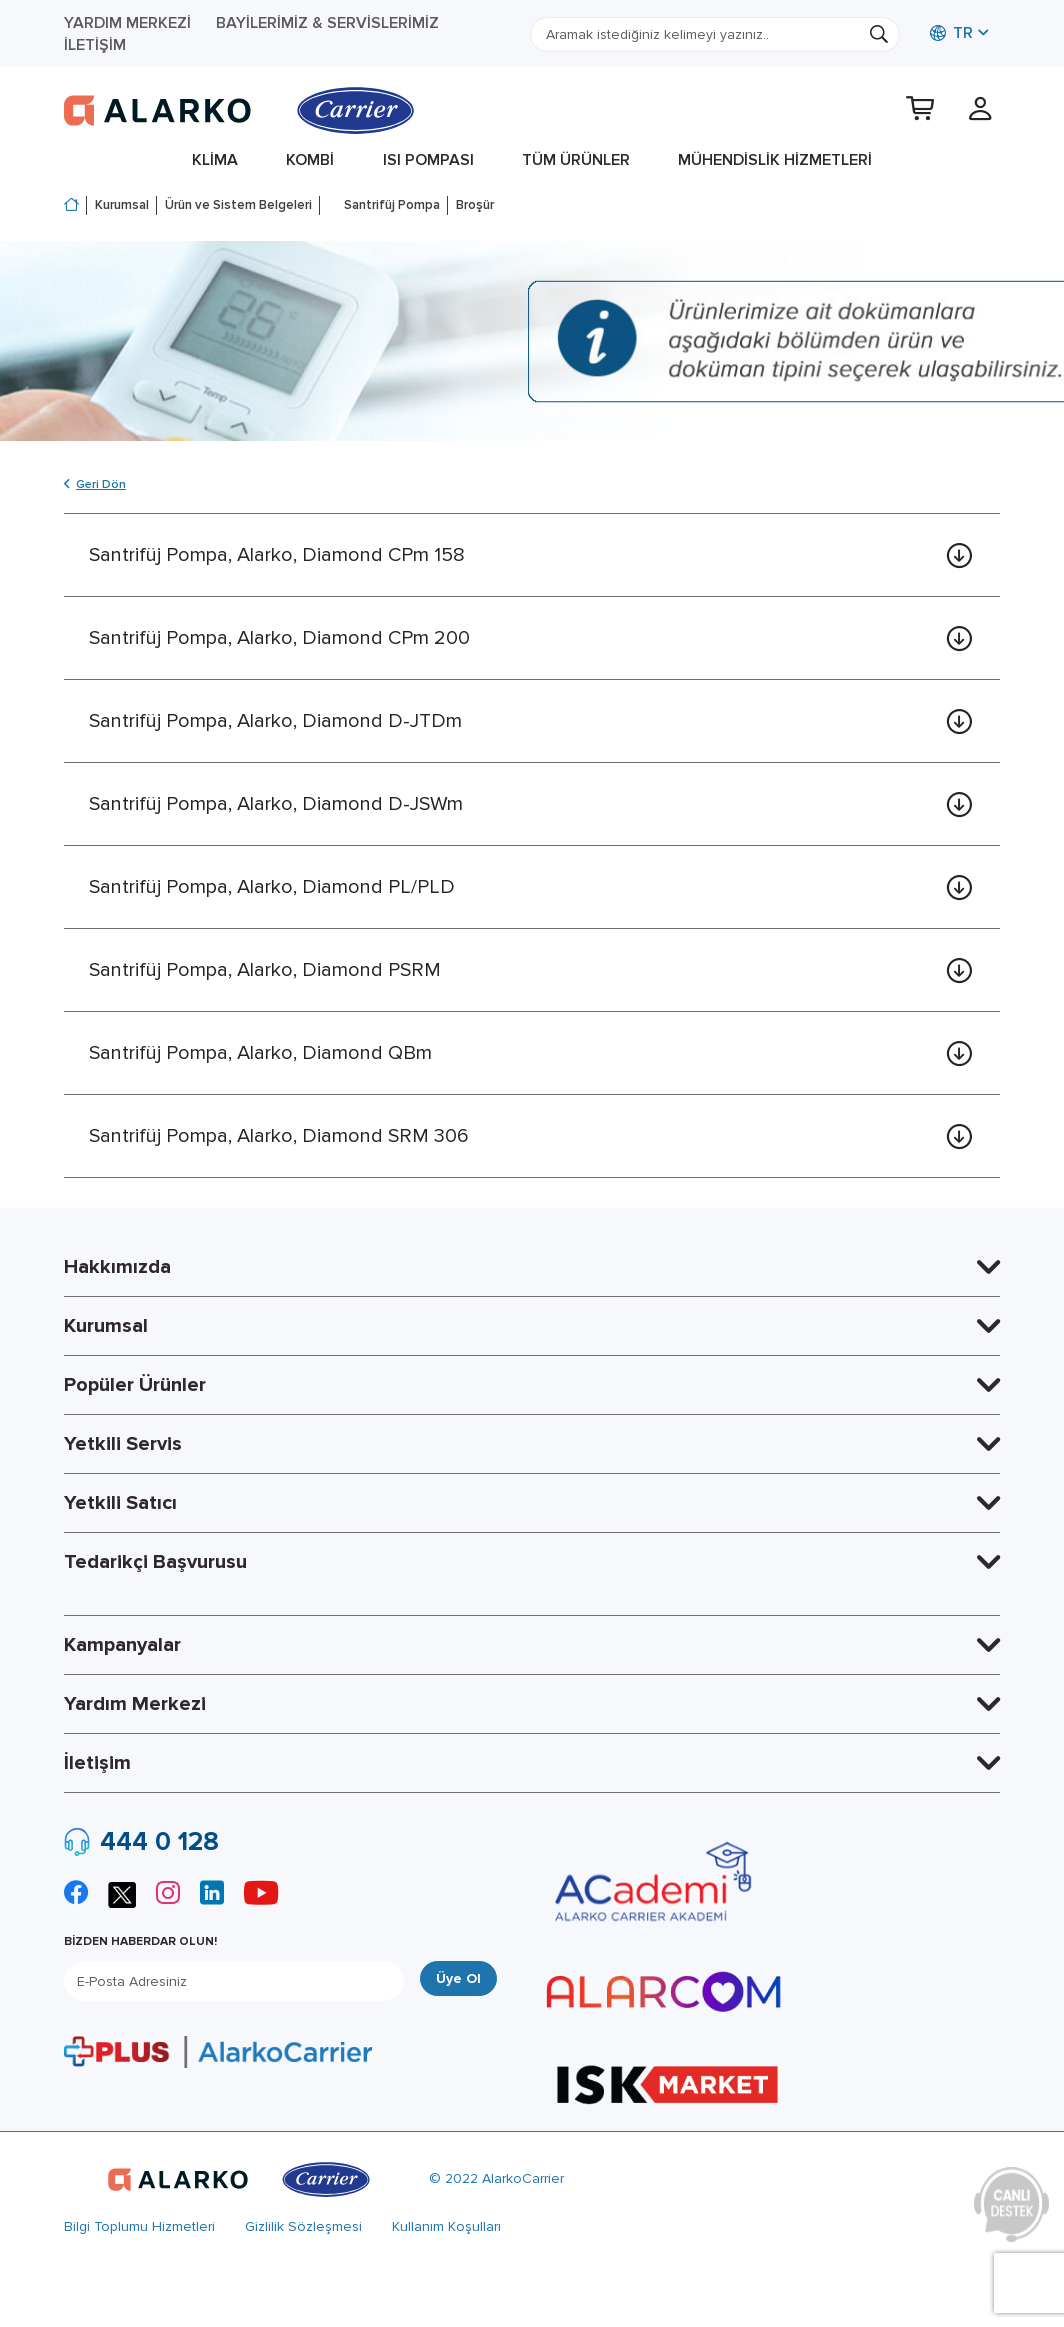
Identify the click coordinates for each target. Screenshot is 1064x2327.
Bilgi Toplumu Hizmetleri (139, 2226)
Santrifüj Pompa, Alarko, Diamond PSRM (265, 970)
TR (951, 33)
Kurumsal (122, 205)
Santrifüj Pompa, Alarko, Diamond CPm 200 (279, 638)
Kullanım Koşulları (446, 2226)
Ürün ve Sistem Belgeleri (238, 205)
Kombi (310, 160)
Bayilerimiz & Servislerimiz (327, 23)
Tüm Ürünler (576, 160)
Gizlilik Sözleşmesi (303, 2226)
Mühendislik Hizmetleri (775, 160)
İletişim (95, 45)
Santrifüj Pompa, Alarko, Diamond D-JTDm (275, 721)
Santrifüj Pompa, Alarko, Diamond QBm (260, 1053)
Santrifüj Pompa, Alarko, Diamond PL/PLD (272, 887)
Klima (215, 160)
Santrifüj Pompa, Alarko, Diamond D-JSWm (276, 804)
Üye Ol (458, 1978)
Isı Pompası (428, 160)
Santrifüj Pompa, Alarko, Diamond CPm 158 (277, 555)
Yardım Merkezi (127, 23)
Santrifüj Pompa (392, 205)
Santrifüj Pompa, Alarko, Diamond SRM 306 (279, 1136)
